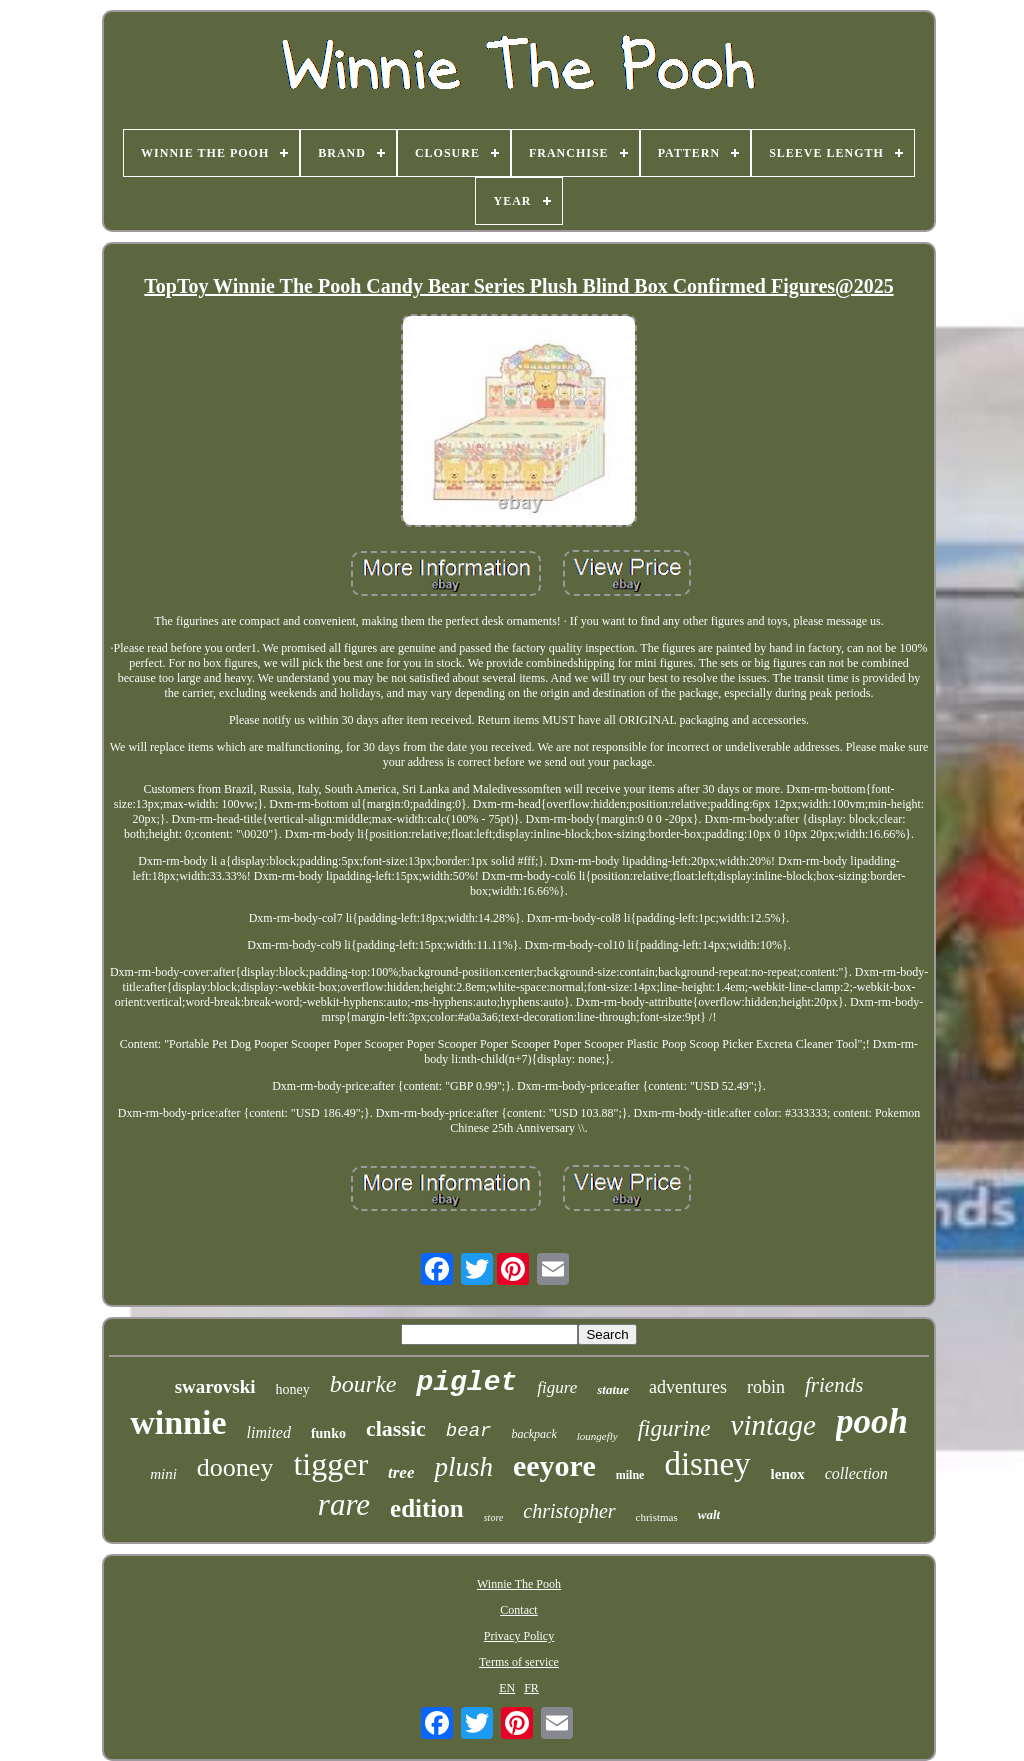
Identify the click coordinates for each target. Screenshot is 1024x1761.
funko (328, 1433)
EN (507, 1688)
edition (427, 1508)
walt (709, 1514)
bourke (363, 1384)
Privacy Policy (519, 1636)
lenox (788, 1474)
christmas (657, 1517)
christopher (569, 1511)
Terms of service (519, 1662)
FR (531, 1688)
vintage (773, 1425)
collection (856, 1473)
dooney (235, 1467)
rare (344, 1504)
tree (401, 1472)
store (494, 1517)
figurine (674, 1428)
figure (557, 1387)
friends (834, 1385)
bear (469, 1431)
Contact (518, 1610)
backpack (533, 1434)
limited (268, 1432)
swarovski (215, 1386)
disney (707, 1464)
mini (163, 1474)
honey (293, 1389)
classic (396, 1428)
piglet (466, 1382)
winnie (178, 1422)
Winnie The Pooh (519, 1584)
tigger (330, 1464)
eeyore (554, 1465)
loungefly (597, 1436)
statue (613, 1389)
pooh (872, 1421)
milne (630, 1475)
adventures (688, 1387)
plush (463, 1467)
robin (766, 1387)
